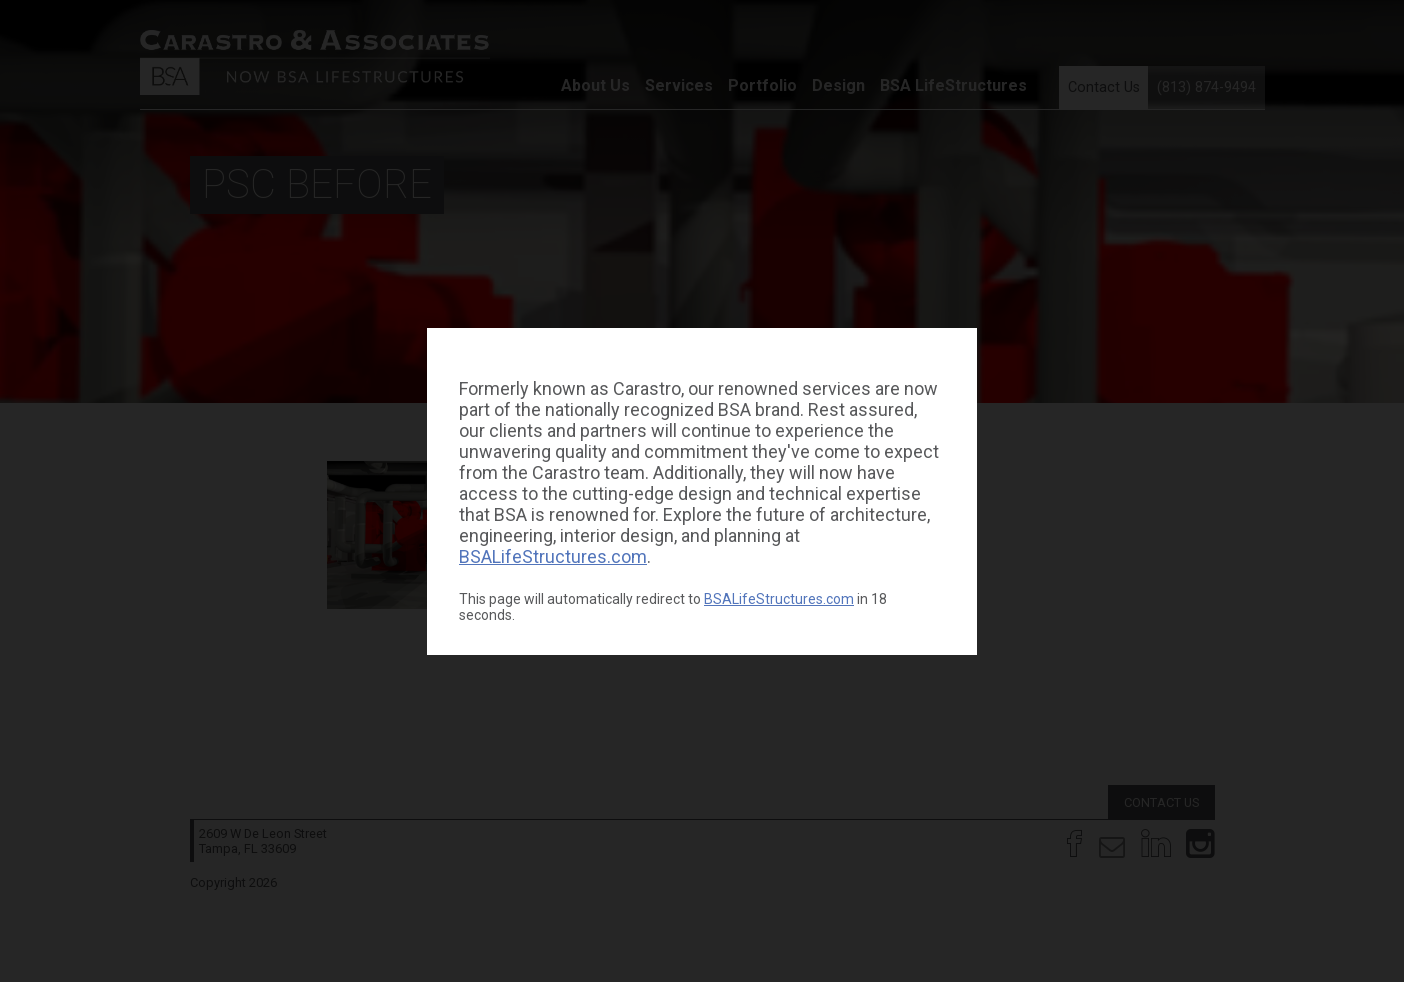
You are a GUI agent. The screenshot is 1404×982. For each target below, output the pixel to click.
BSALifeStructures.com (553, 556)
